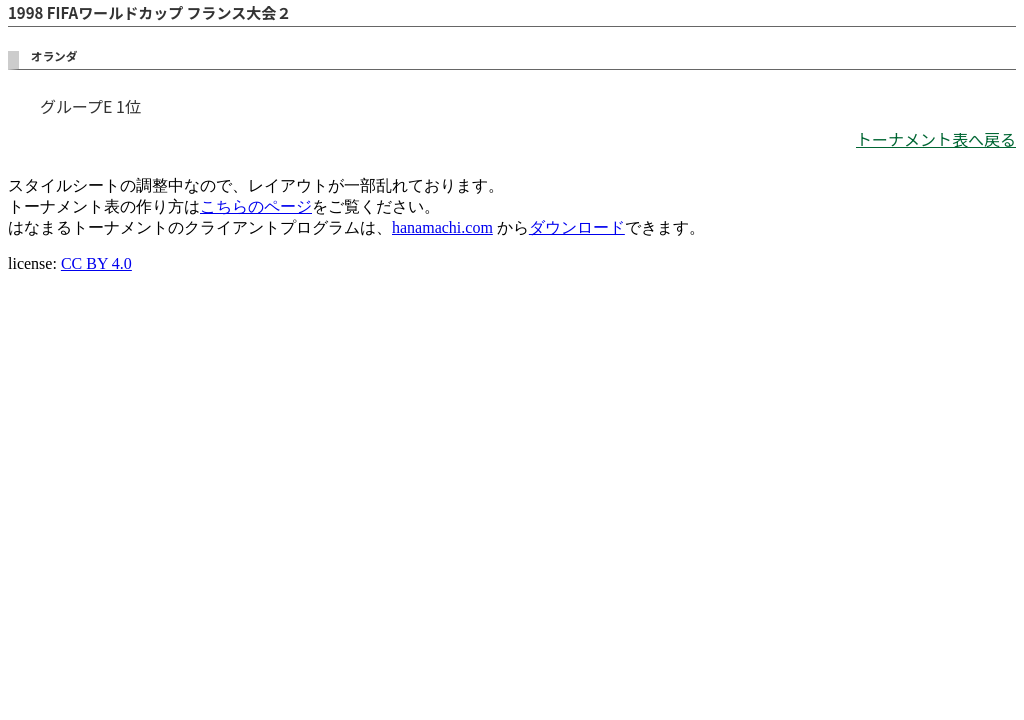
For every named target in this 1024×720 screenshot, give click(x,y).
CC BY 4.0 (96, 263)
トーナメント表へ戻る (936, 139)
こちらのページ (256, 206)
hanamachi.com (442, 227)
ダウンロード (577, 227)
